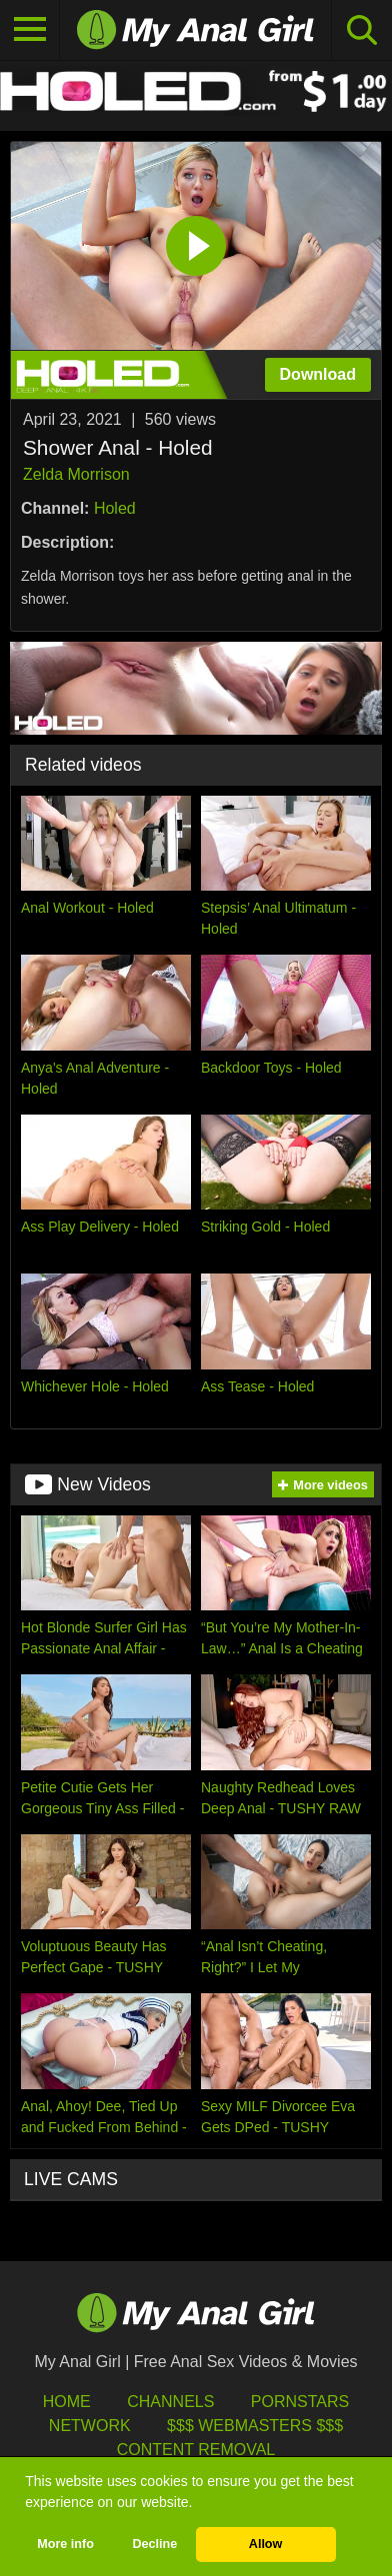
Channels (170, 2401)
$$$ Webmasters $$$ (255, 2425)
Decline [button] (154, 2544)
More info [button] (65, 2544)
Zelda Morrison (76, 474)
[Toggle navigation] (30, 30)
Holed (115, 508)
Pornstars (300, 2401)
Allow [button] (266, 2544)
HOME (67, 2401)
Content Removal (196, 2449)
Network (90, 2425)
